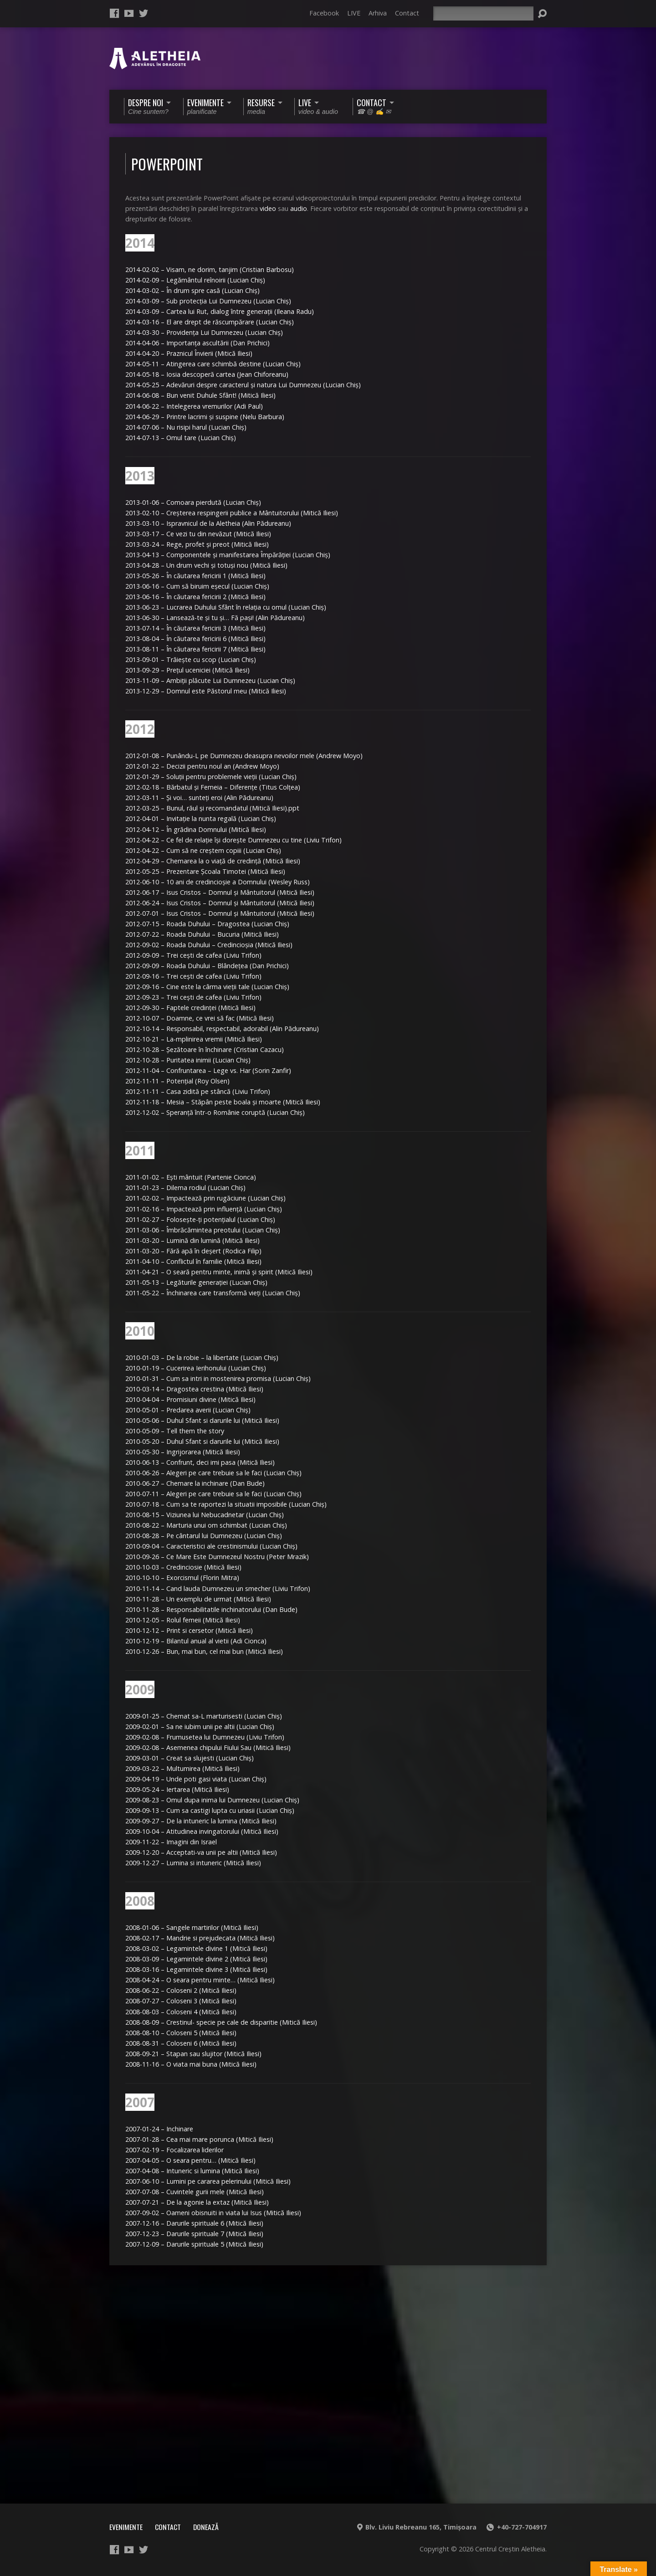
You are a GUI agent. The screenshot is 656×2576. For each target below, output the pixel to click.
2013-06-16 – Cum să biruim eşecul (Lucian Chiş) (197, 586)
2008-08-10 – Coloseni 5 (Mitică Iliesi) (180, 2032)
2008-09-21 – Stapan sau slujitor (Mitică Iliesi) (193, 2053)
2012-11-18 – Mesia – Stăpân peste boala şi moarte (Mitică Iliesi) (222, 1102)
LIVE (353, 13)
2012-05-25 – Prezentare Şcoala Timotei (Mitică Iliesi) (205, 871)
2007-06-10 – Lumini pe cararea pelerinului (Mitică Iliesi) (208, 2181)
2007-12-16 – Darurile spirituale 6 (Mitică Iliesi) (194, 2223)
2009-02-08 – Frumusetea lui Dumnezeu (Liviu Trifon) (204, 1737)
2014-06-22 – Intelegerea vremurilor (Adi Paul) (194, 406)
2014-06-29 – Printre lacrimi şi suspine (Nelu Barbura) (204, 416)
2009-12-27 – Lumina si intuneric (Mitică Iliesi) (193, 1862)
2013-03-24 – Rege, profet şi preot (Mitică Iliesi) (197, 544)
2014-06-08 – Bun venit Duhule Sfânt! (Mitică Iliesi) (200, 395)
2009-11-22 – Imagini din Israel (171, 1841)
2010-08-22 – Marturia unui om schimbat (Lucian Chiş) (206, 1525)
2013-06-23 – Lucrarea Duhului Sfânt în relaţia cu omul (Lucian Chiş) (225, 607)
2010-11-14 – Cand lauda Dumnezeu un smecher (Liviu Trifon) (217, 1588)
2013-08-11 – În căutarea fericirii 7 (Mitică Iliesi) (195, 649)
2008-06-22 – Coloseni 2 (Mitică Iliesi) (180, 1990)
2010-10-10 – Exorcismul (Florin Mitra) (182, 1577)
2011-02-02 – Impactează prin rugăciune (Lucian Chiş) (205, 1198)
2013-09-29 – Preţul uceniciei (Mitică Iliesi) (187, 670)
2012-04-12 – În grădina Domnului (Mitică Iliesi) (195, 829)
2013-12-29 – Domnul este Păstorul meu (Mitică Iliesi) (205, 691)
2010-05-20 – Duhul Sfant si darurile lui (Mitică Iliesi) (202, 1441)
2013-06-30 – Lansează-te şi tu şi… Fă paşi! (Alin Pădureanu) (215, 617)
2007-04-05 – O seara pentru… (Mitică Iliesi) (190, 2160)
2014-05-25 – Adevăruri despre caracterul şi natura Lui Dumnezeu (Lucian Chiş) (243, 384)
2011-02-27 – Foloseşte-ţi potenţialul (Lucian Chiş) (200, 1219)
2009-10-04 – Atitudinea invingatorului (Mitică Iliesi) (201, 1831)
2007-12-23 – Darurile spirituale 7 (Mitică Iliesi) (194, 2233)
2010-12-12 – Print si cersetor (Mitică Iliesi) (189, 1630)
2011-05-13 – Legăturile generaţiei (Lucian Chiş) (196, 1282)
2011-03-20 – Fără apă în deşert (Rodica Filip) (193, 1251)
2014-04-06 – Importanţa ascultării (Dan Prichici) (197, 343)
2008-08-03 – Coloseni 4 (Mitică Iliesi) (180, 2011)
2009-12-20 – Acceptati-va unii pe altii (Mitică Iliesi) (201, 1852)
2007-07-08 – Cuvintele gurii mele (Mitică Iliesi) (194, 2191)
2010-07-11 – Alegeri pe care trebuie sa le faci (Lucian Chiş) (213, 1493)
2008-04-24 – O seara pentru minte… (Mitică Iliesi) (200, 1980)
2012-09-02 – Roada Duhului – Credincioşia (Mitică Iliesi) (208, 944)
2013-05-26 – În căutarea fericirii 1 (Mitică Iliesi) (195, 575)
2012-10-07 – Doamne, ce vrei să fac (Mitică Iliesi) (199, 1018)
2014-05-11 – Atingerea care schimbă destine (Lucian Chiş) (213, 363)
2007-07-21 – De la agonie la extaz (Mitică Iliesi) (197, 2202)
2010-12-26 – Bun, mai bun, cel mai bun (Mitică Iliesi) (204, 1651)
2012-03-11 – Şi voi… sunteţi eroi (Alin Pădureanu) (199, 797)
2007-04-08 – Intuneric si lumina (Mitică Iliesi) (192, 2170)
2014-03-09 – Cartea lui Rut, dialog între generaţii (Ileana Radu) (219, 311)
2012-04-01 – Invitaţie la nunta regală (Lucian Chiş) (200, 818)
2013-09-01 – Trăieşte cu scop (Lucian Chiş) (190, 659)
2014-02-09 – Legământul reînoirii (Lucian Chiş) (195, 280)
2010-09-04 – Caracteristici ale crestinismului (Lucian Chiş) (211, 1546)
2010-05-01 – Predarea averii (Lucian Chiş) (188, 1410)
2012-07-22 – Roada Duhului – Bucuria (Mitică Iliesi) (202, 934)
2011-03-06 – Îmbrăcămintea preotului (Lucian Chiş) (202, 1230)
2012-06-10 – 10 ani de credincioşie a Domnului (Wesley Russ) (217, 881)
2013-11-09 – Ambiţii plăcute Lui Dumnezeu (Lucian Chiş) (210, 680)
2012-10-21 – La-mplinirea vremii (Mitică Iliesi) (193, 1039)
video (268, 208)
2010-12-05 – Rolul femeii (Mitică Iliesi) (182, 1620)
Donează (206, 2526)
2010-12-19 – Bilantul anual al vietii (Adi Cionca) (195, 1641)
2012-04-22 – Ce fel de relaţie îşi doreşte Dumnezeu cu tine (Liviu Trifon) (233, 840)
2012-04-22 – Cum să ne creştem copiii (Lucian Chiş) (203, 850)
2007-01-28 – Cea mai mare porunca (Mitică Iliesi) (199, 2139)
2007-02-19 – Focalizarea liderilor (174, 2149)
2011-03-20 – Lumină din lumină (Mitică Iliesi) (192, 1240)
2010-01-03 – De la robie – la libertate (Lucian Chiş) (201, 1357)
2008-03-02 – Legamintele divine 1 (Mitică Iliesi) (196, 1948)
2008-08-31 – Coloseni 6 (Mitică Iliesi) (180, 2043)
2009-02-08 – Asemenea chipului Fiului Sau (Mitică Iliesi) (208, 1747)
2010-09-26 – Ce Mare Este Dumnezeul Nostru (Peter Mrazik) (217, 1556)
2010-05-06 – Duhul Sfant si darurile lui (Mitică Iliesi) (202, 1420)
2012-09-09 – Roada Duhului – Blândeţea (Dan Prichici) (207, 965)
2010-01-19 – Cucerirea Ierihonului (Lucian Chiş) (195, 1368)
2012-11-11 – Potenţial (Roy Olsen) (177, 1081)
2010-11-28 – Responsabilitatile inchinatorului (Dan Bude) (211, 1609)
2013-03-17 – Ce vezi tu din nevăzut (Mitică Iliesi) (198, 533)
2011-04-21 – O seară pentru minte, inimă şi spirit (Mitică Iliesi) (219, 1271)
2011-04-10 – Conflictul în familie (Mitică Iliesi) (193, 1261)
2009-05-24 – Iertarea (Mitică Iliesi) (177, 1789)
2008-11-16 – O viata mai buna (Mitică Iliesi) (190, 2064)
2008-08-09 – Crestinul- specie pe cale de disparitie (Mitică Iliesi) (221, 2022)
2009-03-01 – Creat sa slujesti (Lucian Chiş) (189, 1758)
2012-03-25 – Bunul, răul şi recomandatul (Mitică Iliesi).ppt (212, 808)
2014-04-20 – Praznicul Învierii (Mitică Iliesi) (188, 353)
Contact (407, 13)
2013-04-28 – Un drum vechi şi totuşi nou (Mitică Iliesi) (206, 565)
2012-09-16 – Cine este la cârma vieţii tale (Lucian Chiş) (207, 986)
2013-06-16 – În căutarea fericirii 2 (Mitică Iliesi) (195, 596)
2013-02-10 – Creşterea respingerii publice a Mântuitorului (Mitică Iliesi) (231, 512)
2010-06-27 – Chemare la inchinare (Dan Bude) (195, 1483)
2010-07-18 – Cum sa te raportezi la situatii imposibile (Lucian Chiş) (226, 1504)
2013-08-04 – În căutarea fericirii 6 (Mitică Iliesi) (195, 638)
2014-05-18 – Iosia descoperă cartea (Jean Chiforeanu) (206, 374)
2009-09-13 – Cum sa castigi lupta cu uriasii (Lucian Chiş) (209, 1810)
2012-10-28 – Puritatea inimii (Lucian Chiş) (188, 1060)
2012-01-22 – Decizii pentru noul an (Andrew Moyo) (202, 766)
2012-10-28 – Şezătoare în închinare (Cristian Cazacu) (204, 1049)
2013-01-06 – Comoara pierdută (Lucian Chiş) (193, 502)
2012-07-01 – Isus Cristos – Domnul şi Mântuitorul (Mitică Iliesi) (219, 913)
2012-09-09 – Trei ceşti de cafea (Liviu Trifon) (193, 955)
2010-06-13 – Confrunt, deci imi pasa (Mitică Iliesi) (200, 1462)
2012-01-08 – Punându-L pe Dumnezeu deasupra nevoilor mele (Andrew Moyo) (244, 755)
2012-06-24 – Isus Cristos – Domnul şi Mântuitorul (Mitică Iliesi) (219, 902)
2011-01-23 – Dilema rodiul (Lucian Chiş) (185, 1187)
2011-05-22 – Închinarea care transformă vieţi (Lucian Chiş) (212, 1292)
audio (298, 208)
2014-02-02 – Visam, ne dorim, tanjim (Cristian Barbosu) (209, 269)
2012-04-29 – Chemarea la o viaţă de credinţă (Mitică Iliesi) (212, 861)
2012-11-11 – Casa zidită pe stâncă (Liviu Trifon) (197, 1091)
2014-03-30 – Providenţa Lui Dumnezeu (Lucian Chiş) (204, 332)
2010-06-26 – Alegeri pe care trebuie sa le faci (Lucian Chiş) (213, 1472)
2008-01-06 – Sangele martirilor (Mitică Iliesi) (191, 1927)
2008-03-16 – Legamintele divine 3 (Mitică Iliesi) (196, 1969)
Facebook (324, 13)
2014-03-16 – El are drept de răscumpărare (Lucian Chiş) (209, 322)
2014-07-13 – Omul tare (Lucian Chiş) (180, 437)
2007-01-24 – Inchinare (159, 2128)
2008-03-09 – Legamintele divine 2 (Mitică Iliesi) (196, 1959)
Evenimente (126, 2526)
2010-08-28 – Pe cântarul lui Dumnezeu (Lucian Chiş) (203, 1535)
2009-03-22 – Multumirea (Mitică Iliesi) (182, 1768)
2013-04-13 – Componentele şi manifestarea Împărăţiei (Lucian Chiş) (227, 554)
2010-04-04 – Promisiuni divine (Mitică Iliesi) (190, 1399)
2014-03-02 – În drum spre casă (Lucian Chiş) (192, 290)
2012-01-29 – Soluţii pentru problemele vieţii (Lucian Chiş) (211, 776)
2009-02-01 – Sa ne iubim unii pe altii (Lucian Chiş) (199, 1726)
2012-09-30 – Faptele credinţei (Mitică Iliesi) (190, 1007)
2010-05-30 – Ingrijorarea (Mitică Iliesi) (182, 1451)
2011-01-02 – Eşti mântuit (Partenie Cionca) (190, 1177)
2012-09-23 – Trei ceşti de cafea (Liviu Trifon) (193, 997)
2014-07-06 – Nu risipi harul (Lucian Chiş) (185, 427)
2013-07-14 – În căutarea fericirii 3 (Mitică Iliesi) (195, 628)
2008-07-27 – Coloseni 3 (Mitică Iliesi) (180, 2000)
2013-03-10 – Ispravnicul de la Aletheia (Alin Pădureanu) (208, 523)
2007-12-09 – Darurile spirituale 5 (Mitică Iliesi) (194, 2244)
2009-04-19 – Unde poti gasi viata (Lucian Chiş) (195, 1779)
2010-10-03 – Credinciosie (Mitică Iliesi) (183, 1567)
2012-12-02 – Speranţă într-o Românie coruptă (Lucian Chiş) (215, 1112)
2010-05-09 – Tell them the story (174, 1431)
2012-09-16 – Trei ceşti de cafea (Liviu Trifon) (193, 976)
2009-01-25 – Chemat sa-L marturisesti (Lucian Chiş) (203, 1716)
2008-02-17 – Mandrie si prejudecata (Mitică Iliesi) (200, 1938)
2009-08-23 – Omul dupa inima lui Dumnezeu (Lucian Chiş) (212, 1800)
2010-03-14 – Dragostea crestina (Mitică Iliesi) (194, 1389)
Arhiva (378, 13)
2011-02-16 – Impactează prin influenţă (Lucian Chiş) (203, 1209)
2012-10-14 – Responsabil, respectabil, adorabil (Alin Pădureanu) (222, 1028)
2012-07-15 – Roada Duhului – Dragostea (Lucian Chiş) (207, 923)
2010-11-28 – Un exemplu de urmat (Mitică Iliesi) (198, 1599)
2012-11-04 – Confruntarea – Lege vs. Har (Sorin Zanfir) (208, 1070)
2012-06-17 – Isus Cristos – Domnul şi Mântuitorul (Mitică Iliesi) (219, 892)
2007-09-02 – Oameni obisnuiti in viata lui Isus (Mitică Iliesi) (213, 2212)
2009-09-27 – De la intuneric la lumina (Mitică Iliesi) (201, 1821)
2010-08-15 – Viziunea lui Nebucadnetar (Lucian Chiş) (204, 1514)
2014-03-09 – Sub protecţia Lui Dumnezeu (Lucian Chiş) (208, 301)
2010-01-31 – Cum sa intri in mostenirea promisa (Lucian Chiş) (218, 1378)
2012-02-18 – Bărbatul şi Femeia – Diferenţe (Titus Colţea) (212, 787)
